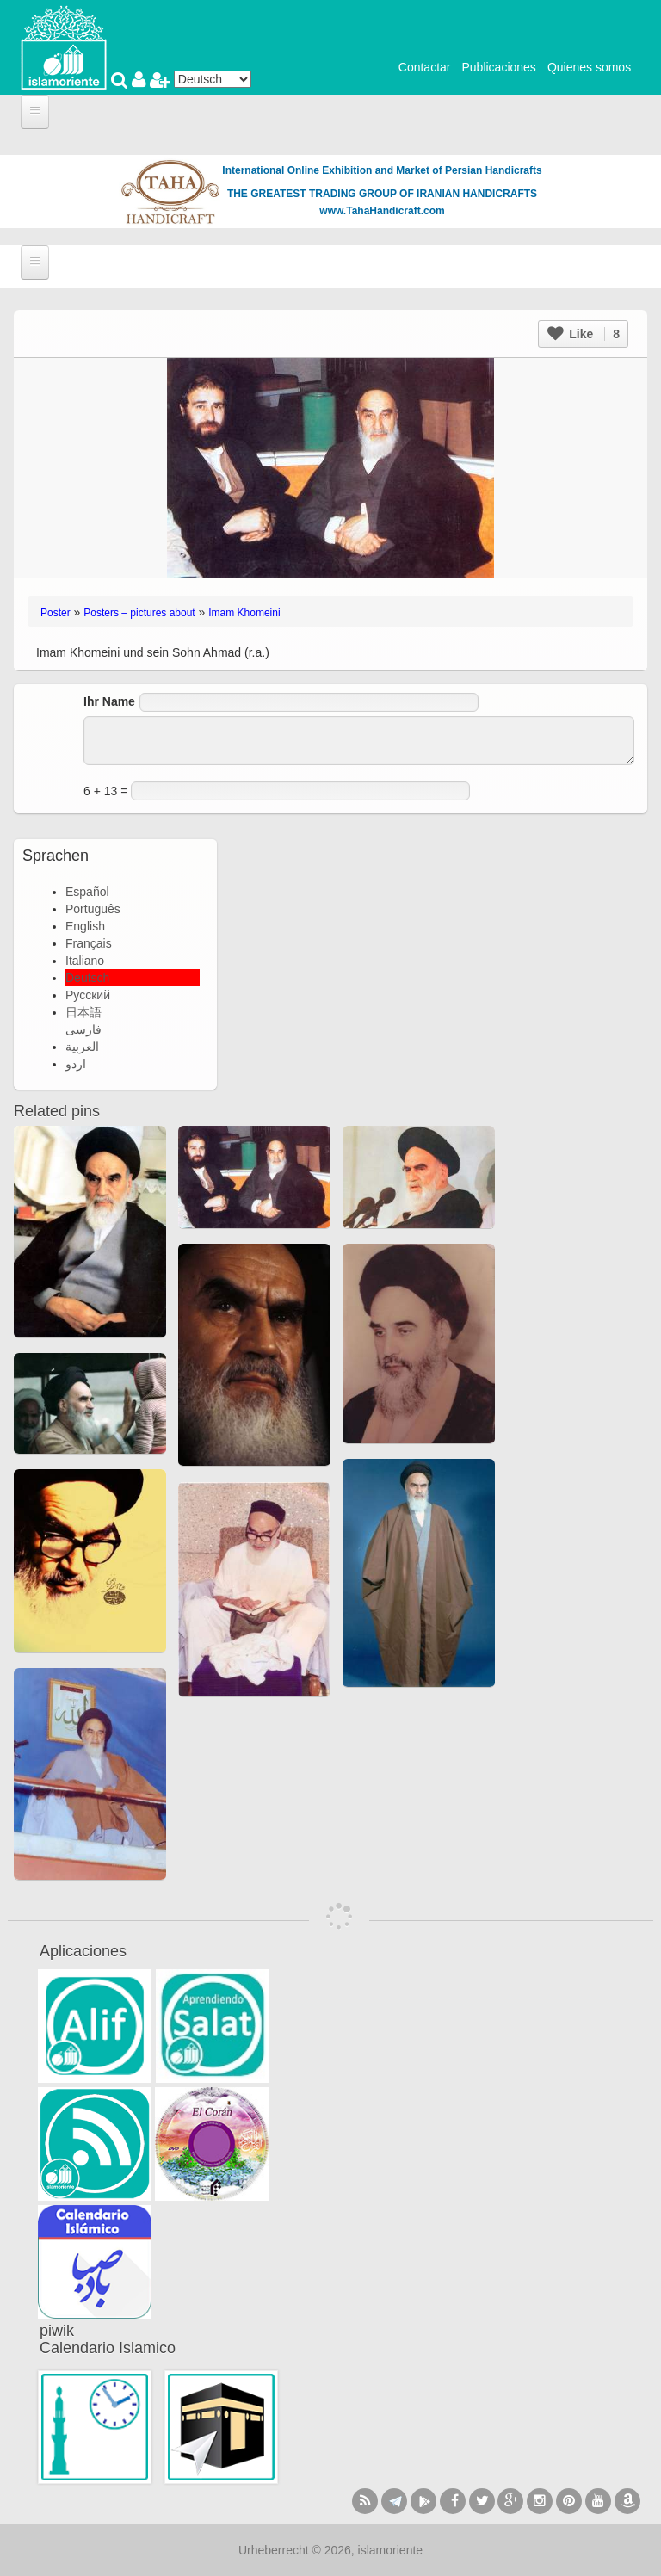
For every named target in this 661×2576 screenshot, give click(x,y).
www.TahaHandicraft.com (381, 211)
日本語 (83, 1012)
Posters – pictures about (139, 613)
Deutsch (87, 978)
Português (92, 909)
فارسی (83, 1029)
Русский (87, 995)
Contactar (424, 67)
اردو (75, 1064)
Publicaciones (498, 67)
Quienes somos (589, 67)
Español (87, 892)
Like (583, 334)
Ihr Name (109, 701)
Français (88, 943)
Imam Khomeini (244, 613)
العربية (82, 1046)
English (85, 926)
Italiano (84, 960)
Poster (55, 613)
